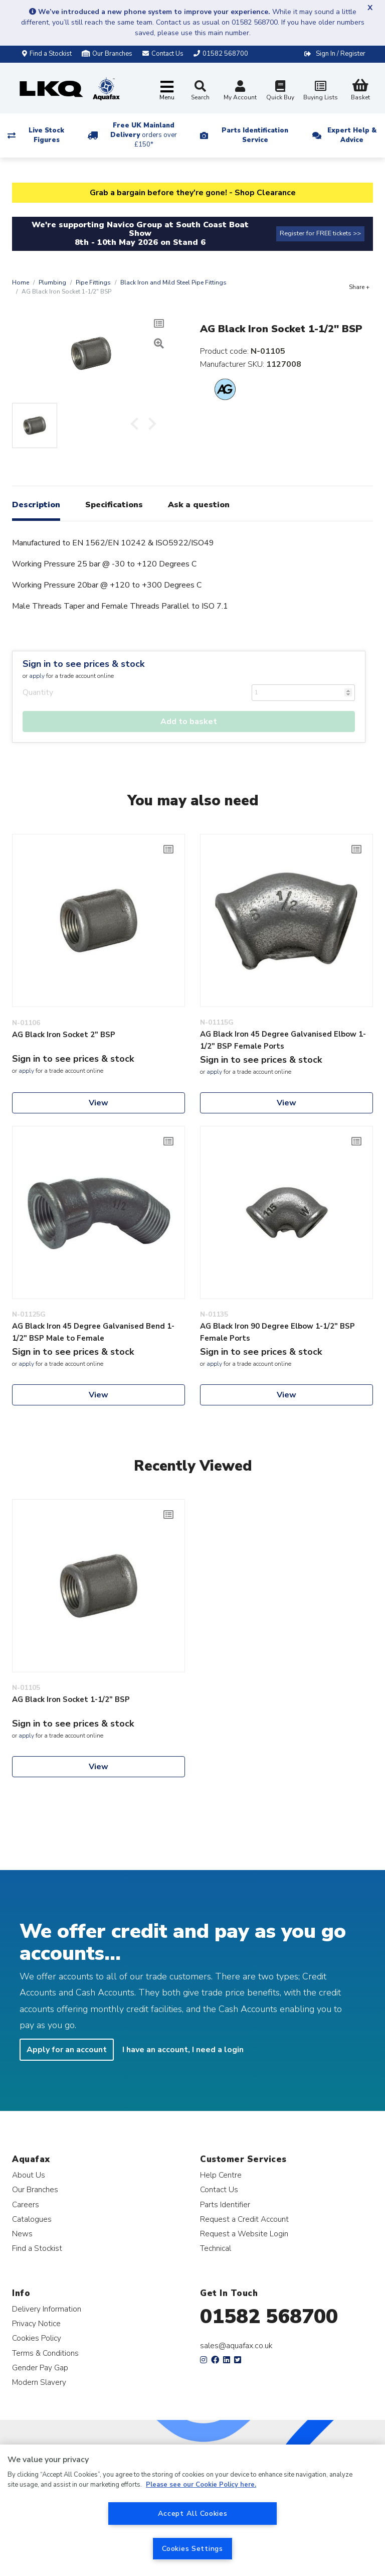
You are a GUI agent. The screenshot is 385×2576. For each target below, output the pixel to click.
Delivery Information (46, 2309)
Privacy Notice (36, 2323)
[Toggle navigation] (167, 91)
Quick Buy (280, 91)
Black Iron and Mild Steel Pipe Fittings (173, 282)
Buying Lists (320, 91)
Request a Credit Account (244, 2219)
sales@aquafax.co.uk (236, 2345)
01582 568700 (269, 2316)
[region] (192, 2510)
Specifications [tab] (114, 504)
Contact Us (219, 2189)
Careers (25, 2204)
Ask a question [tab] (199, 504)
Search (200, 90)
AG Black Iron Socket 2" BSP (63, 1035)
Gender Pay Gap (40, 2367)
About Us (28, 2175)
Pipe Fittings (93, 282)
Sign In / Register (340, 53)
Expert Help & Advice (351, 135)
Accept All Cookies (193, 2513)
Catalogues (32, 2219)
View (98, 1102)
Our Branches (107, 53)
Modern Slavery (39, 2382)
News (22, 2233)
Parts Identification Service (255, 135)
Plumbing (52, 282)
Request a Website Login (244, 2233)
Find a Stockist (47, 53)
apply (37, 676)
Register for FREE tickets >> (320, 233)
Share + (359, 287)
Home (20, 282)
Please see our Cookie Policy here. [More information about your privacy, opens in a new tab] (201, 2484)
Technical (215, 2248)
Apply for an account (67, 2049)
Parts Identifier (225, 2204)
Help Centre (221, 2175)
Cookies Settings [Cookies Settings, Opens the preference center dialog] (192, 2548)
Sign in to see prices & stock (83, 664)
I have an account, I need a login (183, 2049)
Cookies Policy (36, 2338)
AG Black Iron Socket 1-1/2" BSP (71, 1699)
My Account (240, 91)
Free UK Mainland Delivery (143, 135)
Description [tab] (36, 504)
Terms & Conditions (45, 2353)
